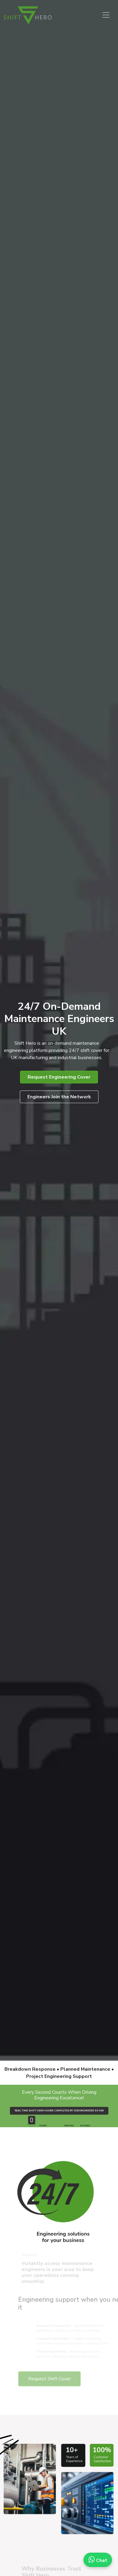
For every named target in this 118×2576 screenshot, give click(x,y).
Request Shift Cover (62, 2379)
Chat (97, 2560)
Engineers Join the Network (59, 1097)
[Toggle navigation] (106, 15)
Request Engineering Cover (59, 1077)
